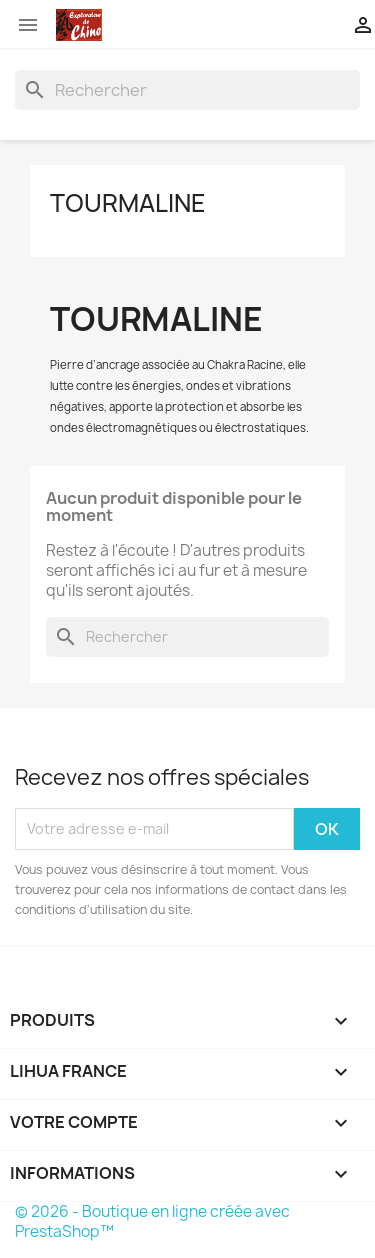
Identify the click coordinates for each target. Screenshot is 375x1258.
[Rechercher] (187, 90)
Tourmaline (128, 203)
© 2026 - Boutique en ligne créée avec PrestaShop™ (152, 1221)
